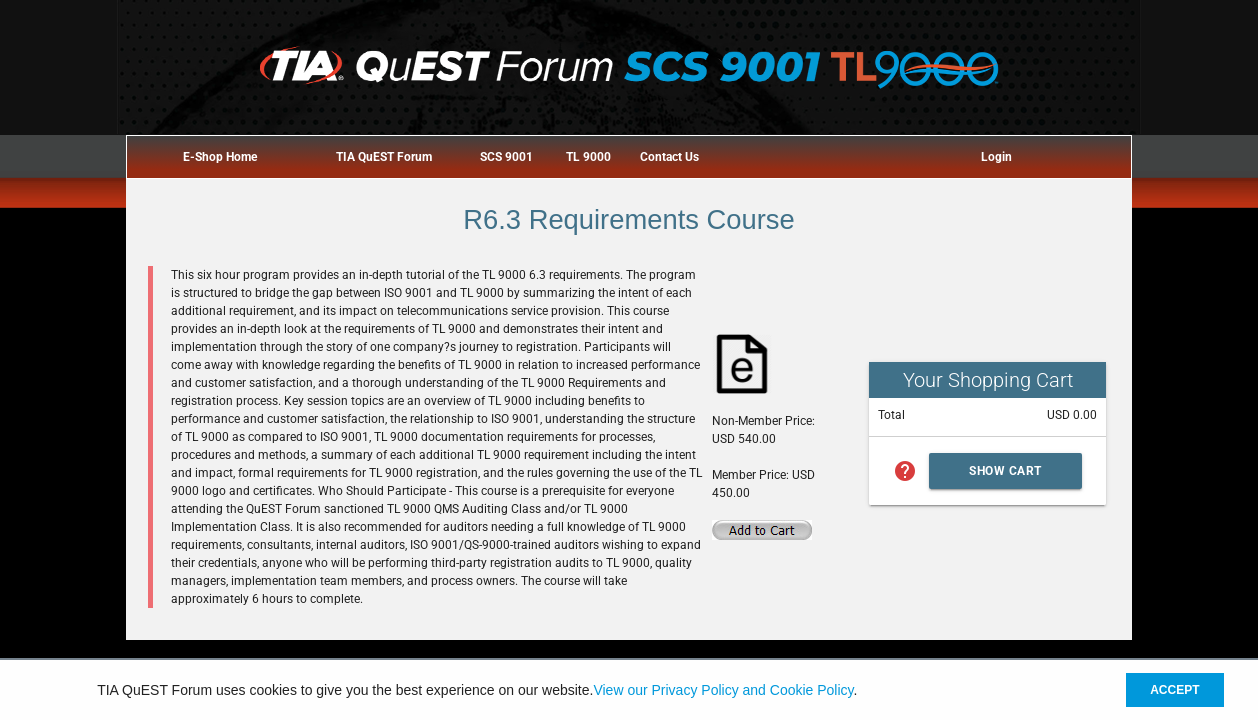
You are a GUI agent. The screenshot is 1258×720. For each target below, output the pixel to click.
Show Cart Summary (1005, 476)
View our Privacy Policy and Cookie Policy (723, 690)
